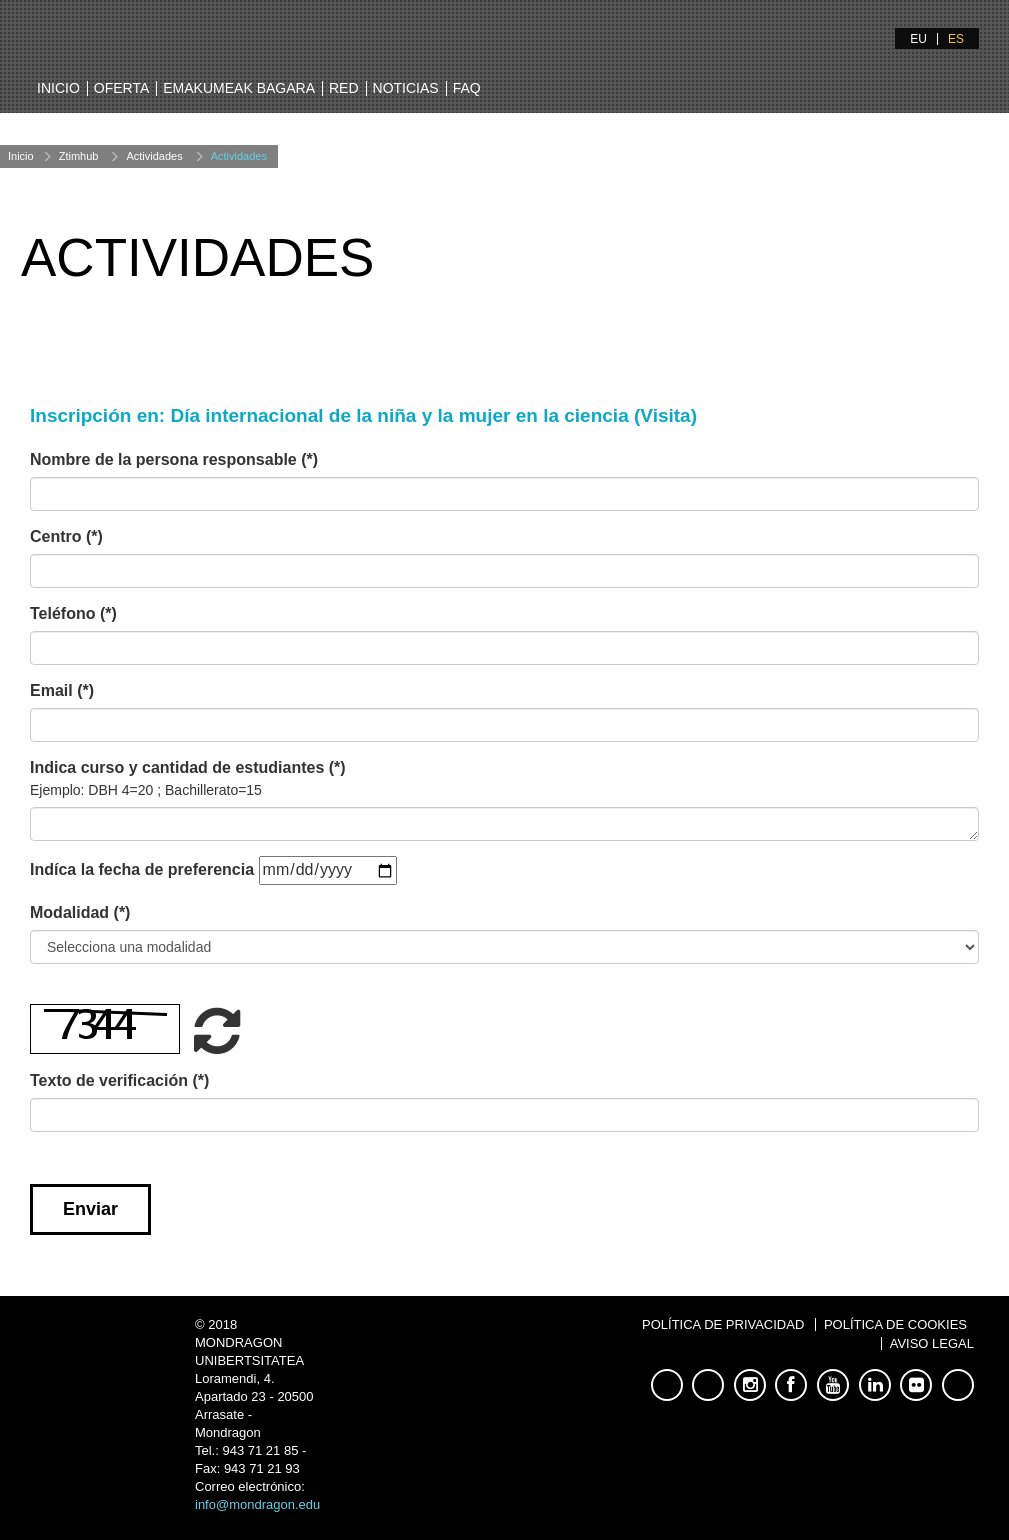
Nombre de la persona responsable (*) (174, 459)
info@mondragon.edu (257, 1504)
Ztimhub (79, 156)
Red (344, 88)
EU (918, 39)
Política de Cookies (895, 1324)
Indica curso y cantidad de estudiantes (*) (188, 779)
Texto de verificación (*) (119, 1080)
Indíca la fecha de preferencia (142, 869)
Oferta (122, 88)
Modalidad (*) (80, 912)
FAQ (467, 88)
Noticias (406, 88)
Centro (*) (66, 536)
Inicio (58, 88)
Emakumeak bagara (239, 88)
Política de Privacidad (723, 1324)
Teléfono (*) (73, 613)
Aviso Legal (932, 1343)
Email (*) (62, 690)
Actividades (154, 156)
